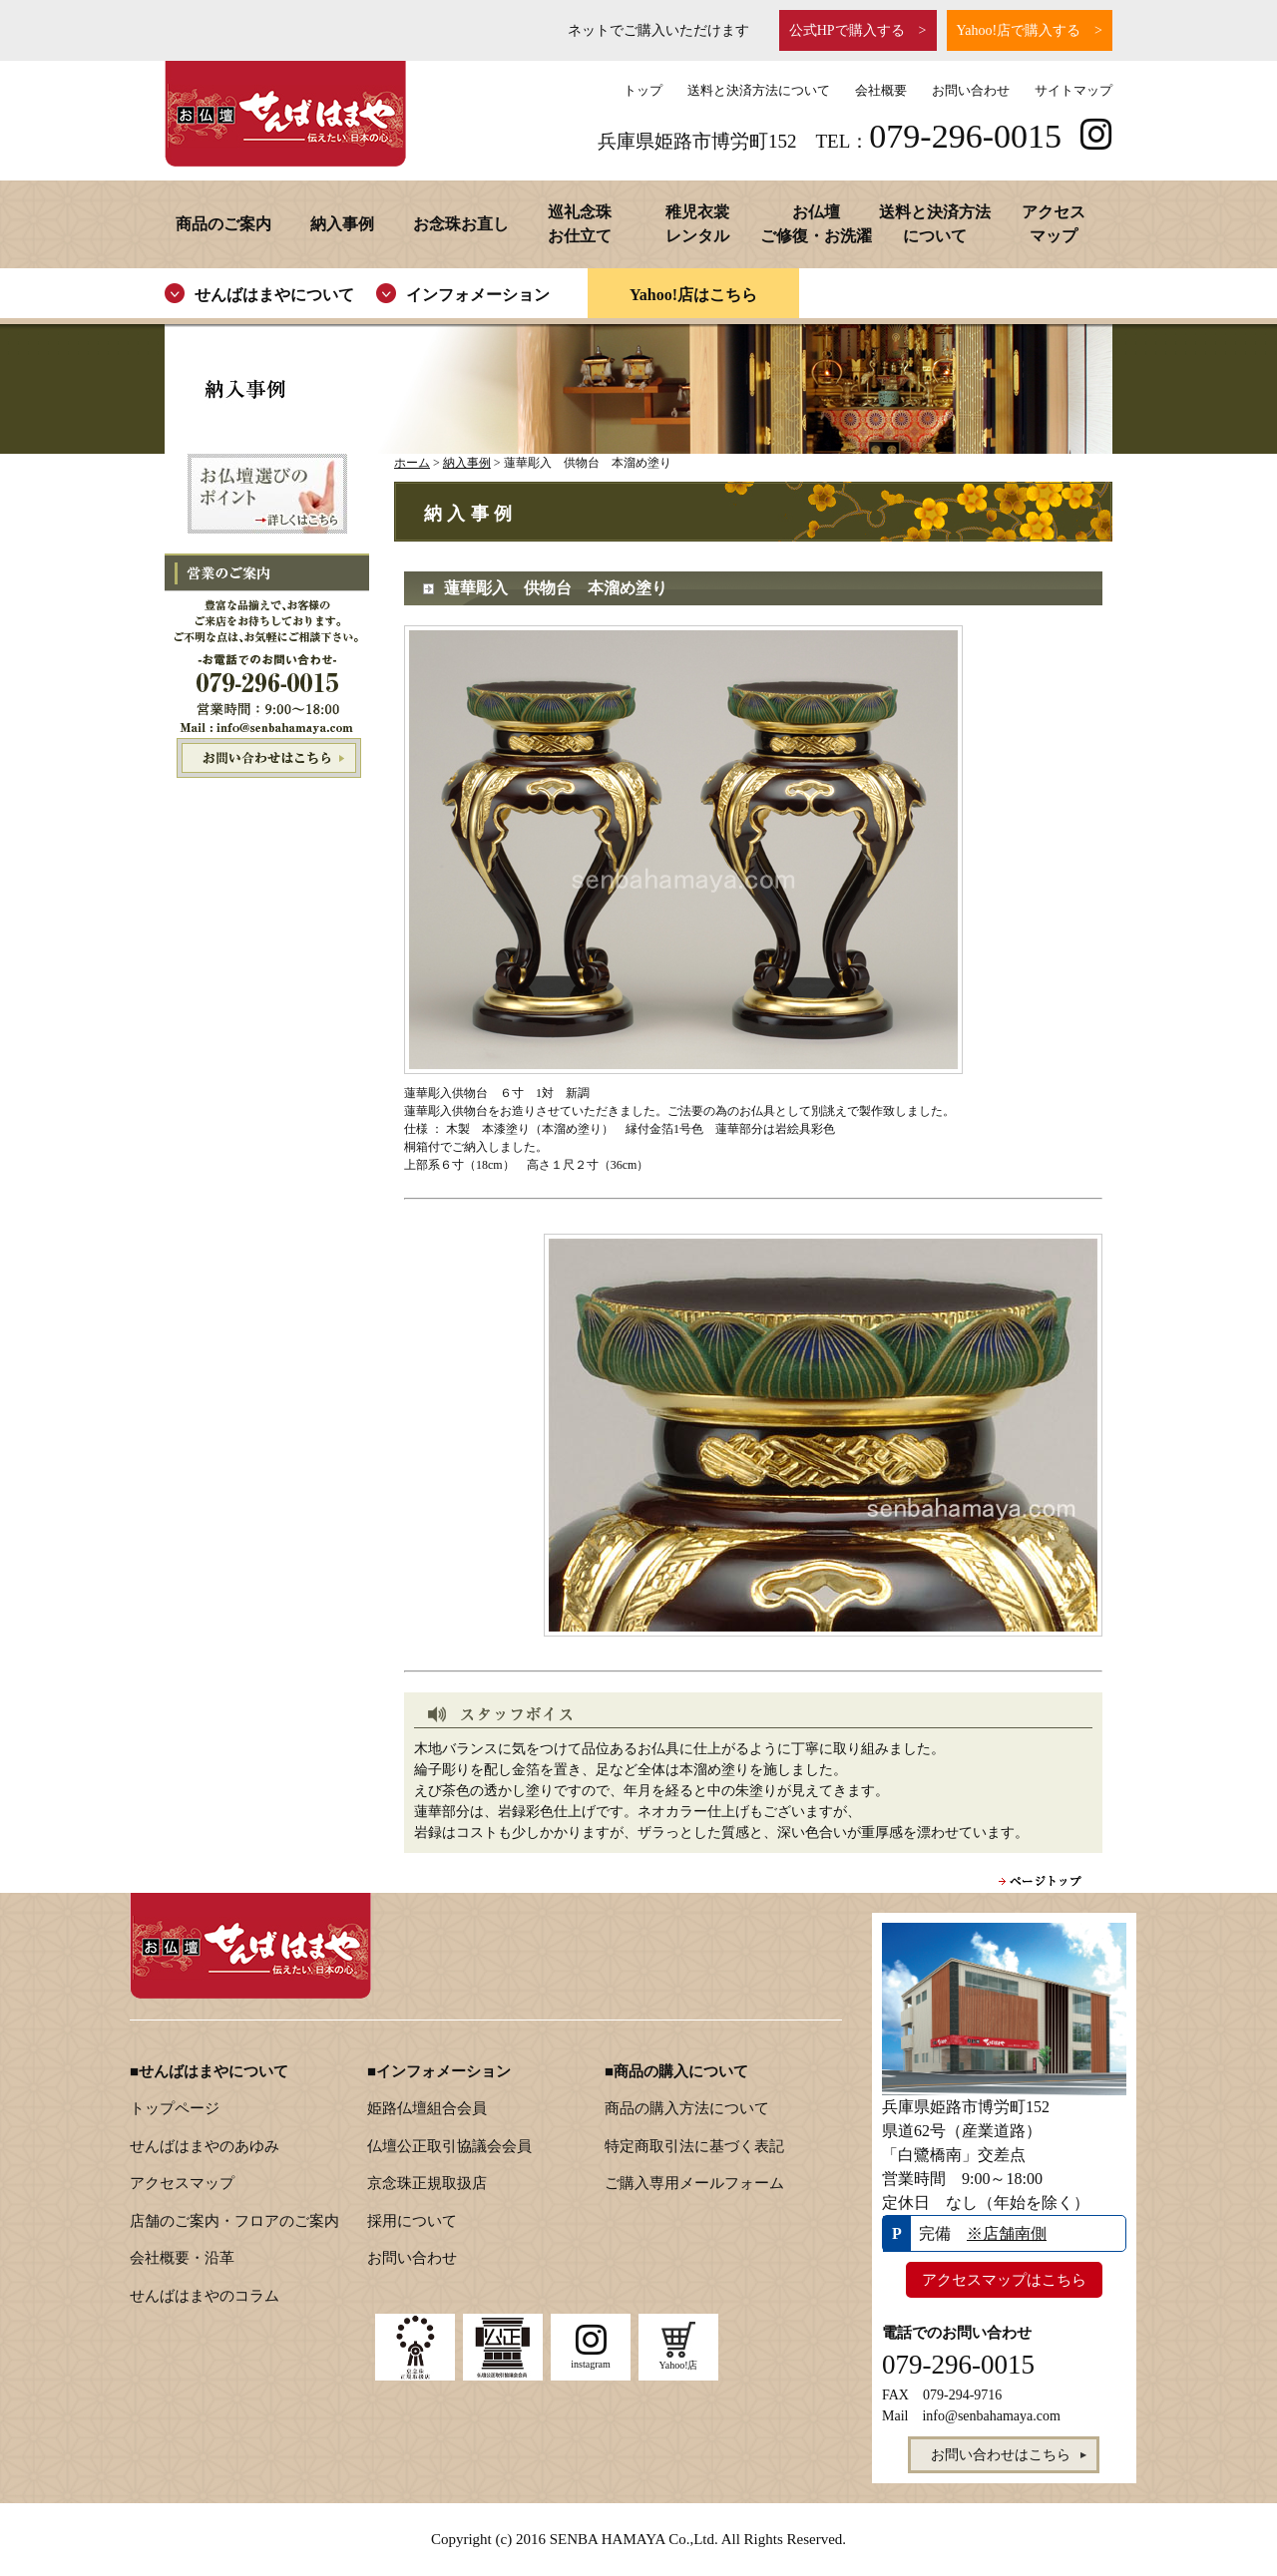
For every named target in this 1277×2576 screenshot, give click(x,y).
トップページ (174, 2108)
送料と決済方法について (758, 90)
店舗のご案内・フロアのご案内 (234, 2221)
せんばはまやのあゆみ (204, 2146)
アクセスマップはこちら (1004, 2280)
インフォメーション (478, 294)
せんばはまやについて (274, 294)
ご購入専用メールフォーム (694, 2183)
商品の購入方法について (687, 2108)
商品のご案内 (223, 223)
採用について (412, 2221)
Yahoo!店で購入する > (1029, 30)
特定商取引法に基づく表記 (694, 2146)
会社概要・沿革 (182, 2258)
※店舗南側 (1007, 2233)
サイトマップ (1073, 90)
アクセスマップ (182, 2183)
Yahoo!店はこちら (693, 294)
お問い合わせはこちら (267, 758)
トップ (643, 90)
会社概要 (881, 90)
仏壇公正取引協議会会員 (449, 2146)
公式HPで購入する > (858, 30)
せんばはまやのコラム (204, 2296)
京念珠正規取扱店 (427, 2183)
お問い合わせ (971, 90)
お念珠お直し (461, 223)
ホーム (412, 463)
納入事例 (342, 223)
